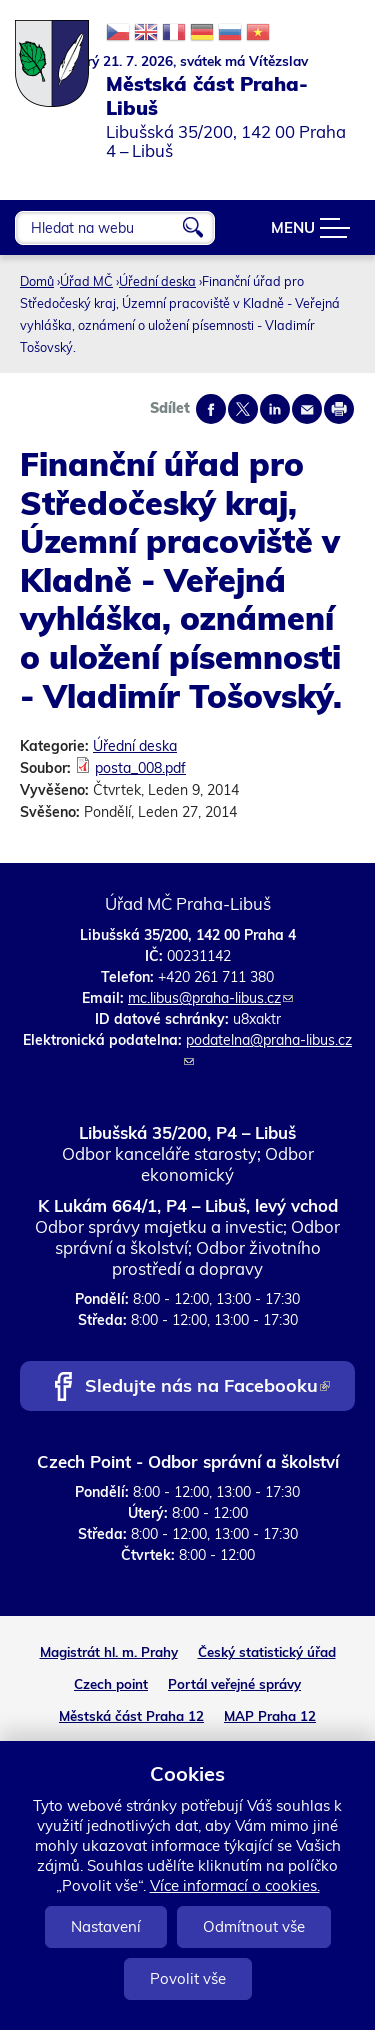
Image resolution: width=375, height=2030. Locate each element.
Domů (37, 281)
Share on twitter (243, 409)
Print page (339, 409)
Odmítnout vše (254, 1926)
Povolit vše (188, 1978)
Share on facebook (211, 409)
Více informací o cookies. (235, 1885)
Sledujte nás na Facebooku (207, 1387)
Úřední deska (157, 281)
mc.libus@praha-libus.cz (210, 998)
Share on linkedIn (275, 409)
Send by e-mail (307, 409)
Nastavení (106, 1926)
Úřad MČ (86, 281)
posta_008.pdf (140, 768)
